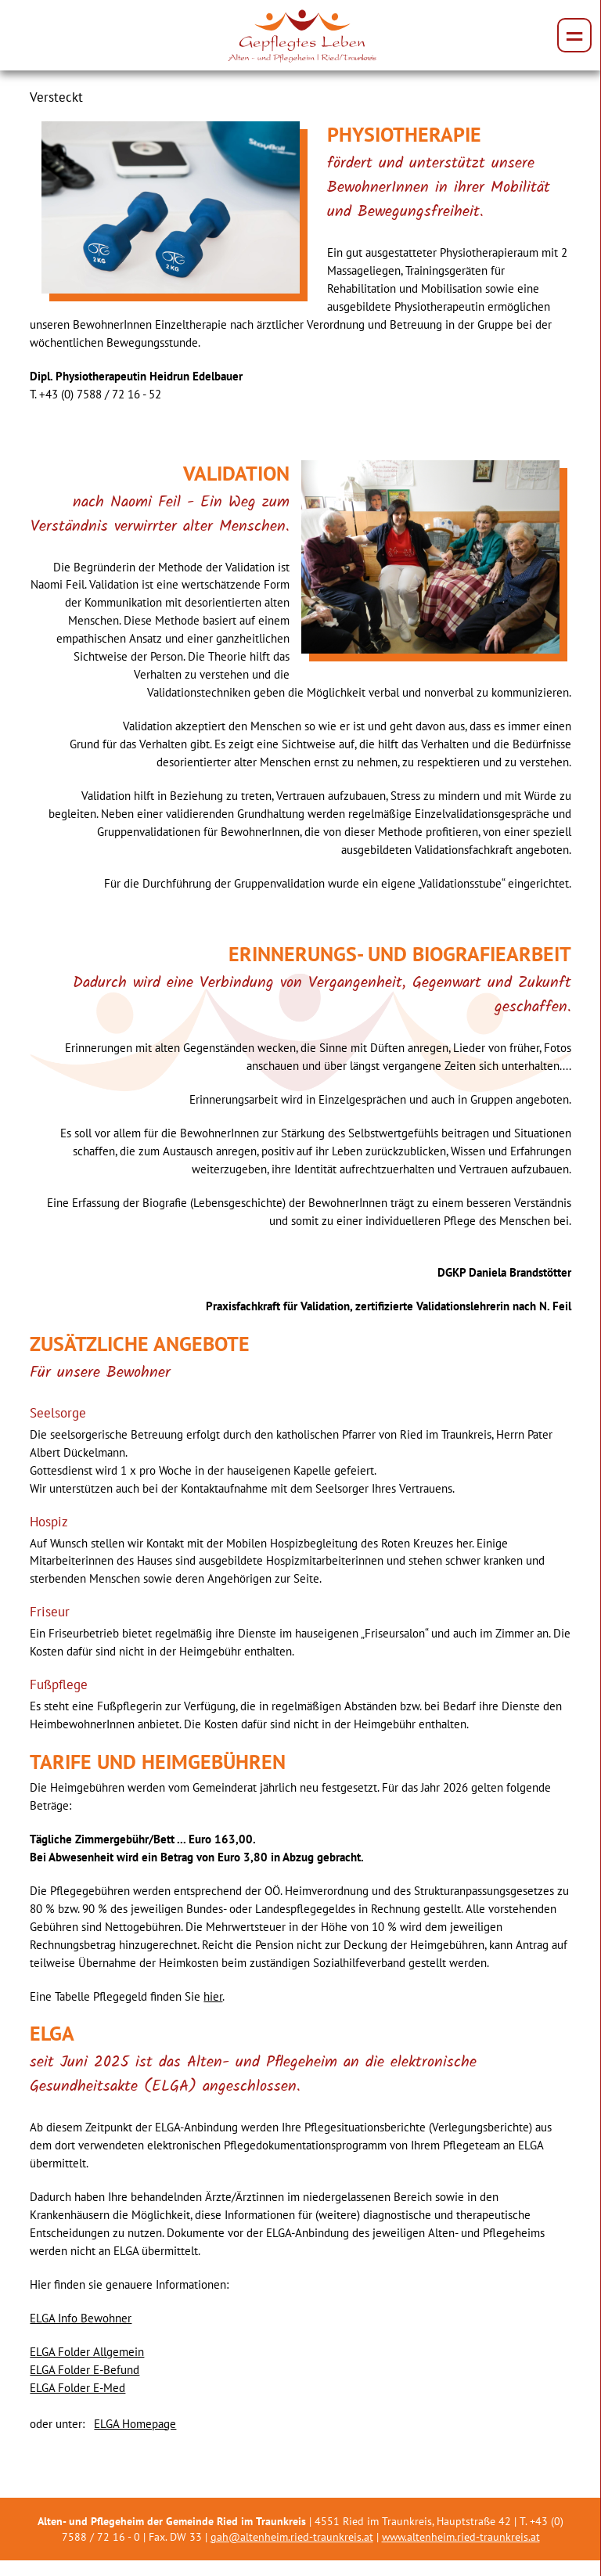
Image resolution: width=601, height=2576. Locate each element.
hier (212, 1996)
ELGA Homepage (135, 2423)
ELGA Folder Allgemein (87, 2351)
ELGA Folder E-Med (77, 2387)
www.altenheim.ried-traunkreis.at (461, 2537)
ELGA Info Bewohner (80, 2318)
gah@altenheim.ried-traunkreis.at (292, 2537)
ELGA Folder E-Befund (84, 2369)
